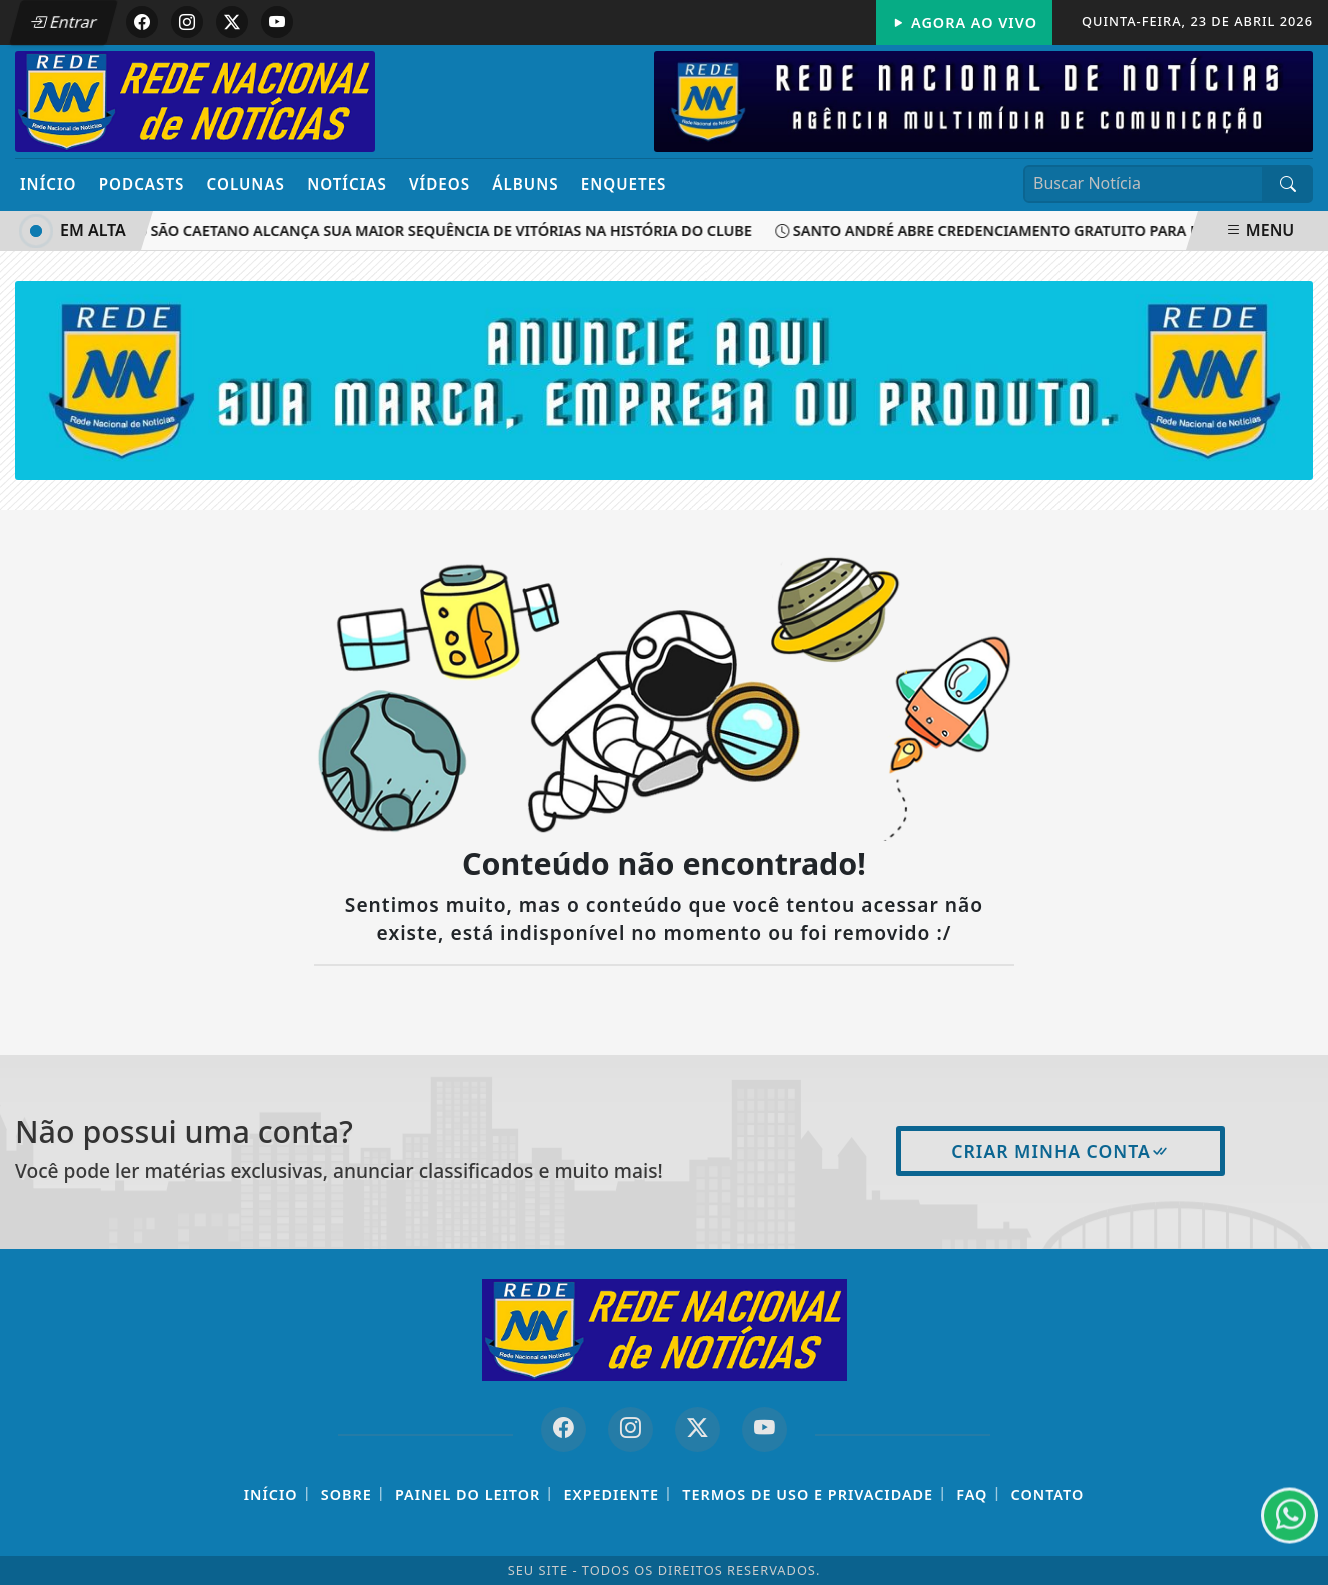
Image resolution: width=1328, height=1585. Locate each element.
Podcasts (142, 184)
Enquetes (624, 184)
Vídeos (439, 184)
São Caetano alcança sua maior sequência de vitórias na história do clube (446, 230)
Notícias (347, 184)
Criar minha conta (1060, 1151)
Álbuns (525, 184)
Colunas (246, 184)
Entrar (63, 22)
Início (48, 184)
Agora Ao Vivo (964, 22)
